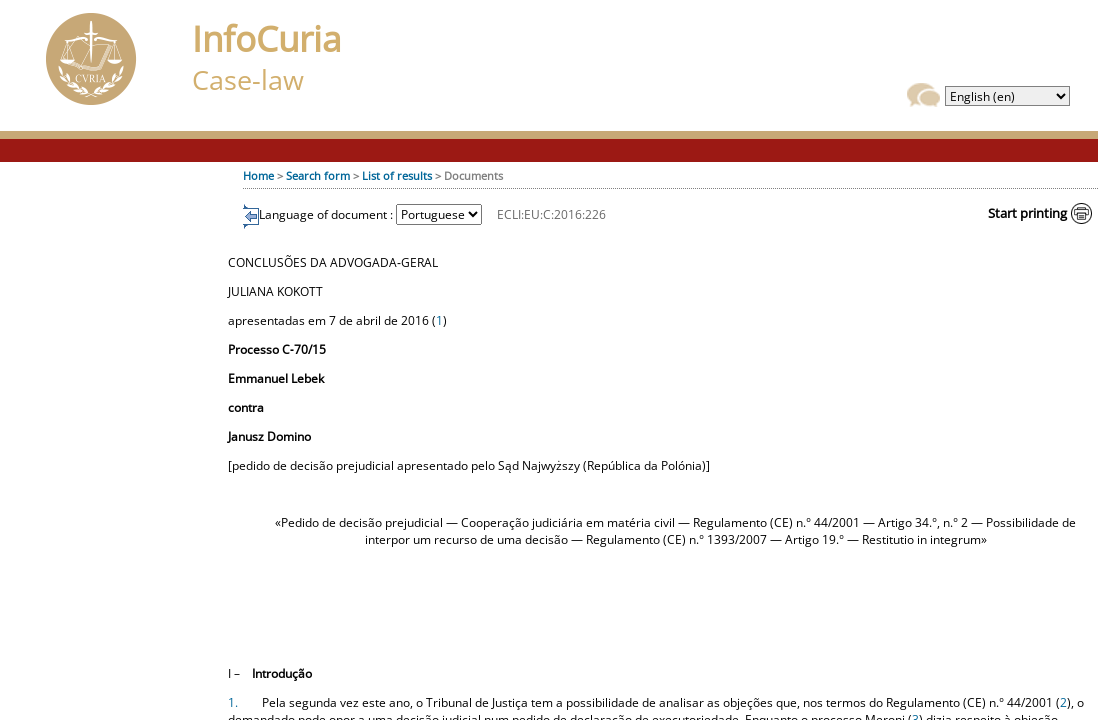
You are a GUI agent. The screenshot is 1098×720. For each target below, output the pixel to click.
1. (233, 702)
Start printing (1027, 213)
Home (258, 175)
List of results (397, 175)
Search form (318, 175)
